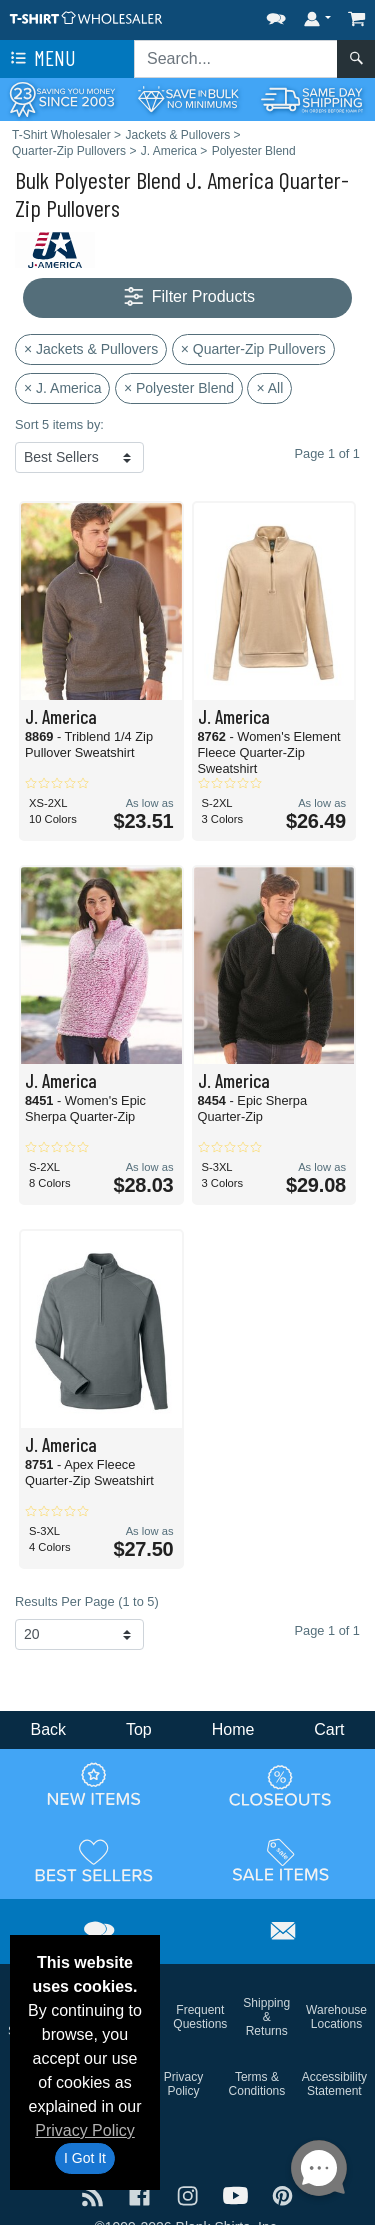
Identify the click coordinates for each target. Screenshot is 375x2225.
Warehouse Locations (336, 2017)
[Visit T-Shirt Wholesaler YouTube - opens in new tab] (238, 2194)
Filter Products (187, 297)
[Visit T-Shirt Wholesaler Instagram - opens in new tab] (190, 2194)
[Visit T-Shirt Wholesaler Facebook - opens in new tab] (142, 2194)
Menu (41, 59)
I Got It (85, 2158)
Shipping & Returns (266, 2017)
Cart (329, 1729)
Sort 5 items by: (59, 424)
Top (139, 1729)
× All (269, 388)
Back (48, 1729)
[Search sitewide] (236, 59)
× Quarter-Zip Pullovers (253, 349)
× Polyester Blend (179, 388)
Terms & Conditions (257, 2084)
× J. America (62, 388)
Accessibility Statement (334, 2084)
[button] (276, 14)
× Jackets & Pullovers (91, 349)
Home (233, 1729)
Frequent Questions (200, 2017)
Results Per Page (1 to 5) (87, 1601)
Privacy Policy (85, 2130)
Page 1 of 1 (327, 1630)
